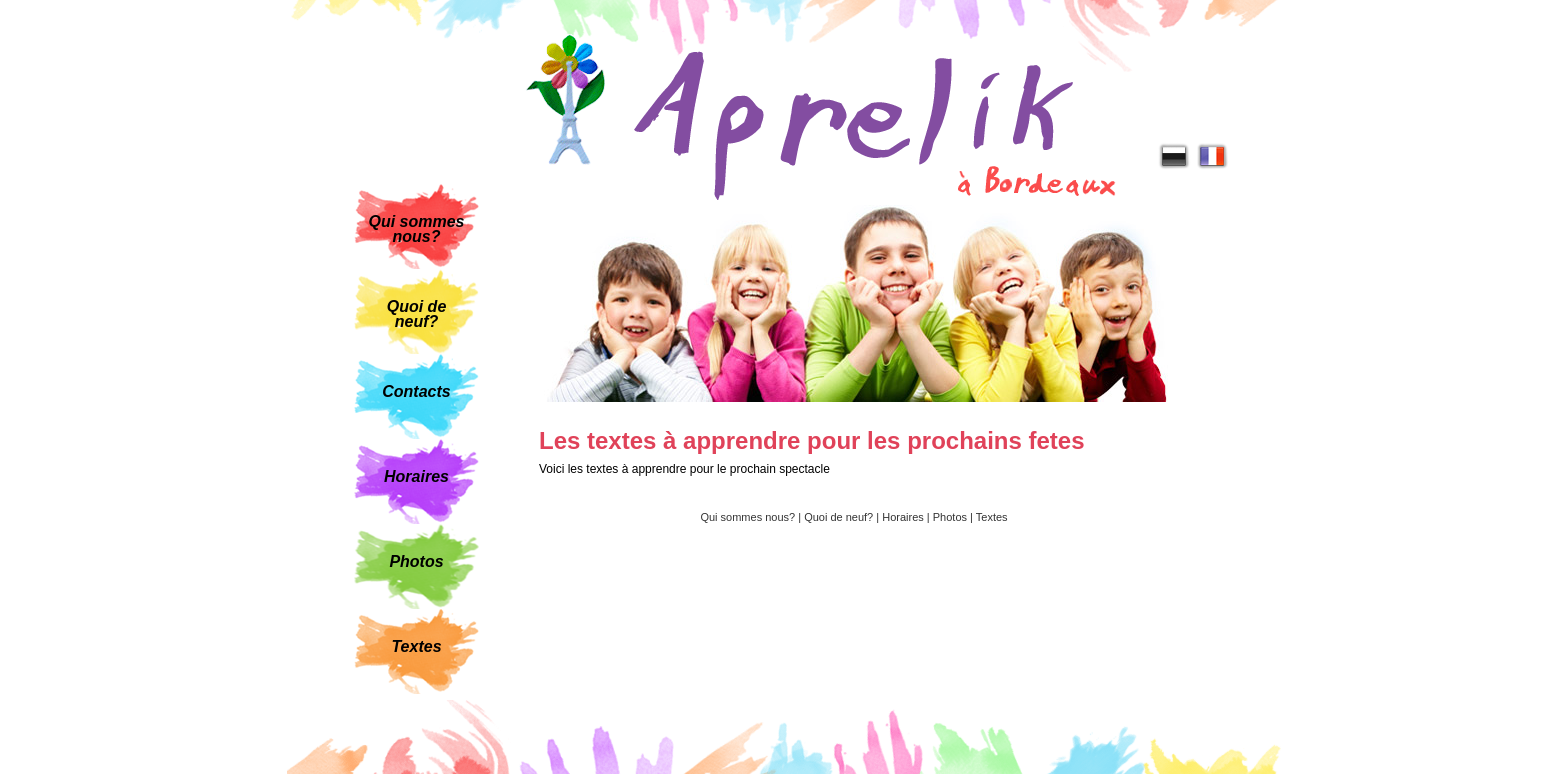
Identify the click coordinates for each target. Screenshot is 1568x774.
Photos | (954, 517)
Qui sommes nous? (416, 229)
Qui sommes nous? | (752, 517)
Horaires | (907, 517)
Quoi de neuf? (417, 314)
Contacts (416, 391)
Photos (416, 561)
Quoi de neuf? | (843, 517)
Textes (416, 646)
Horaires (416, 476)
